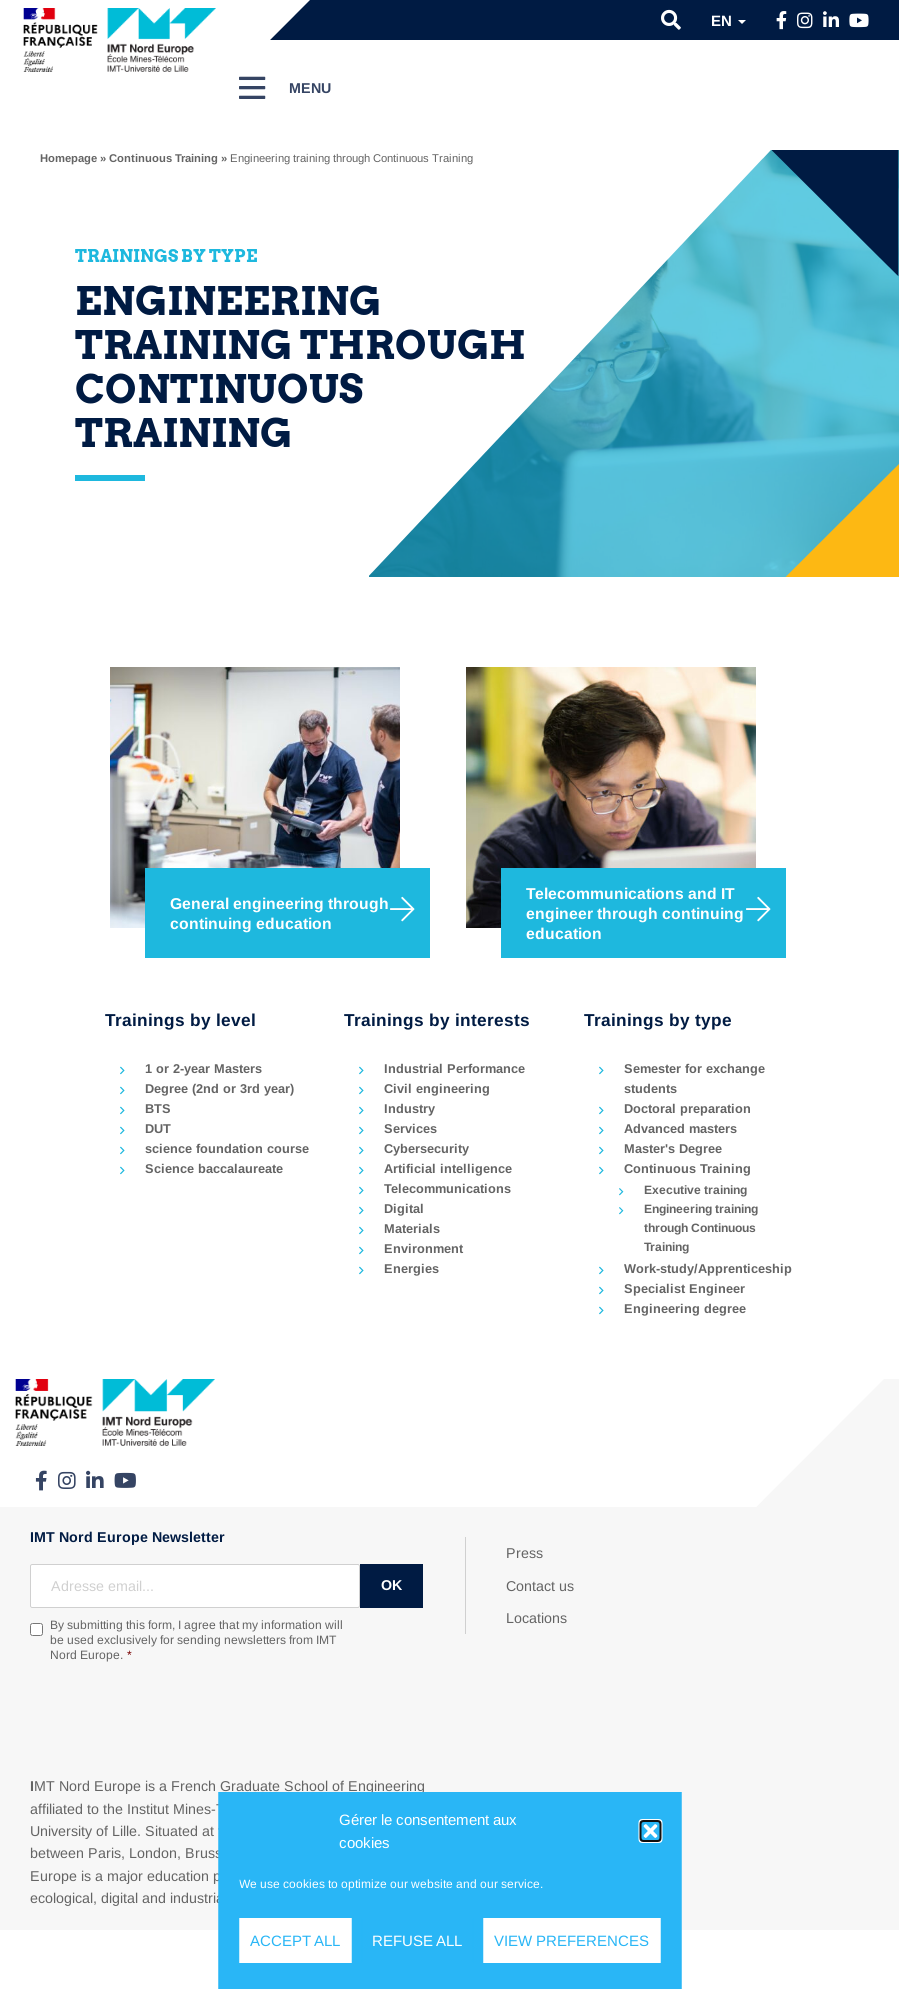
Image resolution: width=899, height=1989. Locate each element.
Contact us (540, 1586)
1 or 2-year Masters (203, 1068)
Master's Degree (673, 1148)
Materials (412, 1228)
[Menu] (286, 88)
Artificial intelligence (448, 1168)
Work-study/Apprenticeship (708, 1268)
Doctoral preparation (687, 1108)
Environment (423, 1248)
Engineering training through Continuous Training (701, 1228)
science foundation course (227, 1148)
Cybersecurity (426, 1148)
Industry (409, 1108)
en (728, 20)
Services (410, 1128)
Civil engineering (437, 1088)
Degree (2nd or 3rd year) (219, 1088)
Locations (536, 1618)
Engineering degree (685, 1308)
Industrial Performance (454, 1068)
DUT (158, 1128)
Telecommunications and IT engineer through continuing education (635, 913)
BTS (158, 1108)
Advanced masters (680, 1128)
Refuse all (417, 1940)
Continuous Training (163, 158)
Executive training (695, 1190)
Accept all (295, 1940)
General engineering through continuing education (279, 913)
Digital (404, 1208)
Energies (411, 1268)
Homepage (68, 158)
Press (524, 1553)
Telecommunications (447, 1188)
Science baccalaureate (214, 1168)
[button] (650, 1831)
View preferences (571, 1940)
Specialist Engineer (684, 1288)
